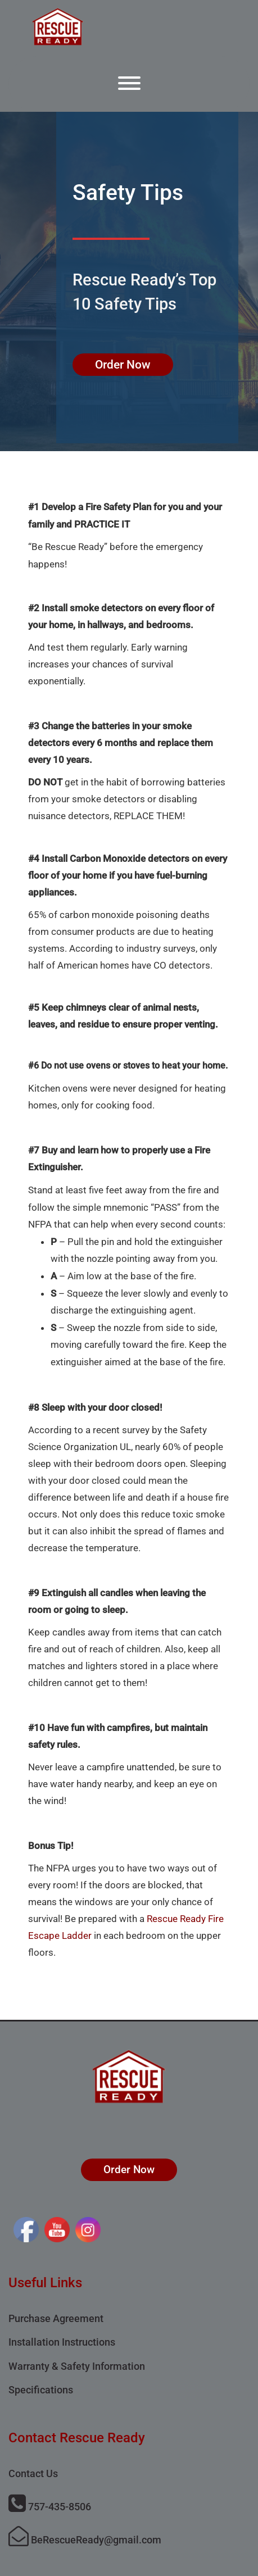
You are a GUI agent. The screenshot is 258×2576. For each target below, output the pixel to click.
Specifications (40, 2390)
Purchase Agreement (55, 2318)
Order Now (123, 364)
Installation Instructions (61, 2342)
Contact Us (33, 2473)
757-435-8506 (49, 2507)
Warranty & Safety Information (76, 2366)
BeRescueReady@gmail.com (84, 2540)
